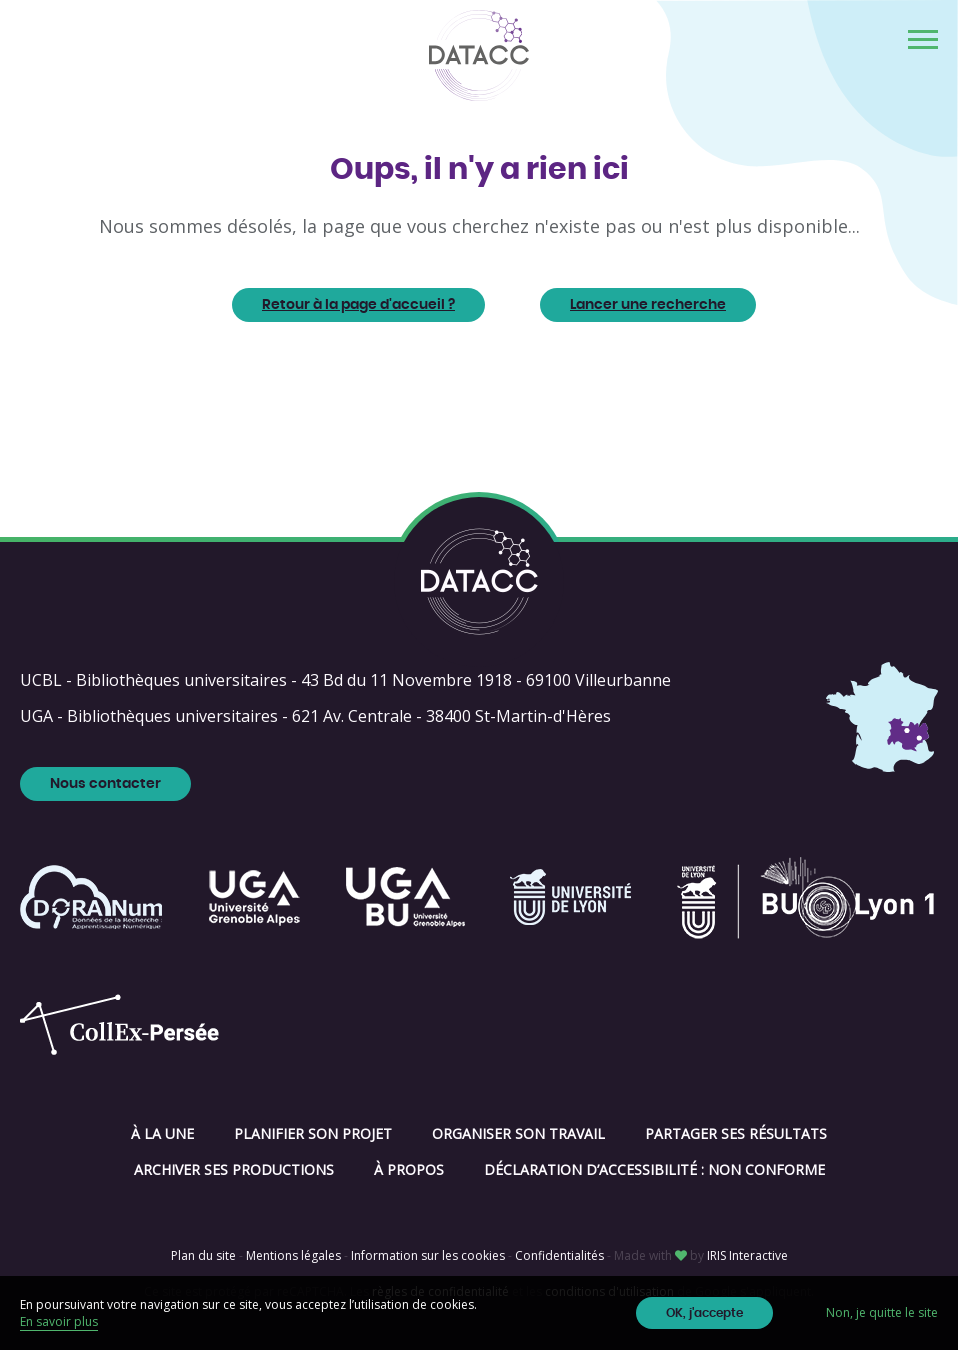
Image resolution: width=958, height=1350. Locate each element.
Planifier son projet (313, 1133)
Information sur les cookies (428, 1255)
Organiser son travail (518, 1133)
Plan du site (203, 1255)
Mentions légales (293, 1255)
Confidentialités (559, 1255)
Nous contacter (105, 784)
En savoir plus (59, 1321)
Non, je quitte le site (882, 1312)
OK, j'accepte (704, 1313)
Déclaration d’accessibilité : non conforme (654, 1169)
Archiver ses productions (234, 1169)
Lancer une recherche (648, 305)
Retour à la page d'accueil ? (358, 305)
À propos (409, 1169)
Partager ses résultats (736, 1133)
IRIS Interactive (747, 1255)
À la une (162, 1133)
